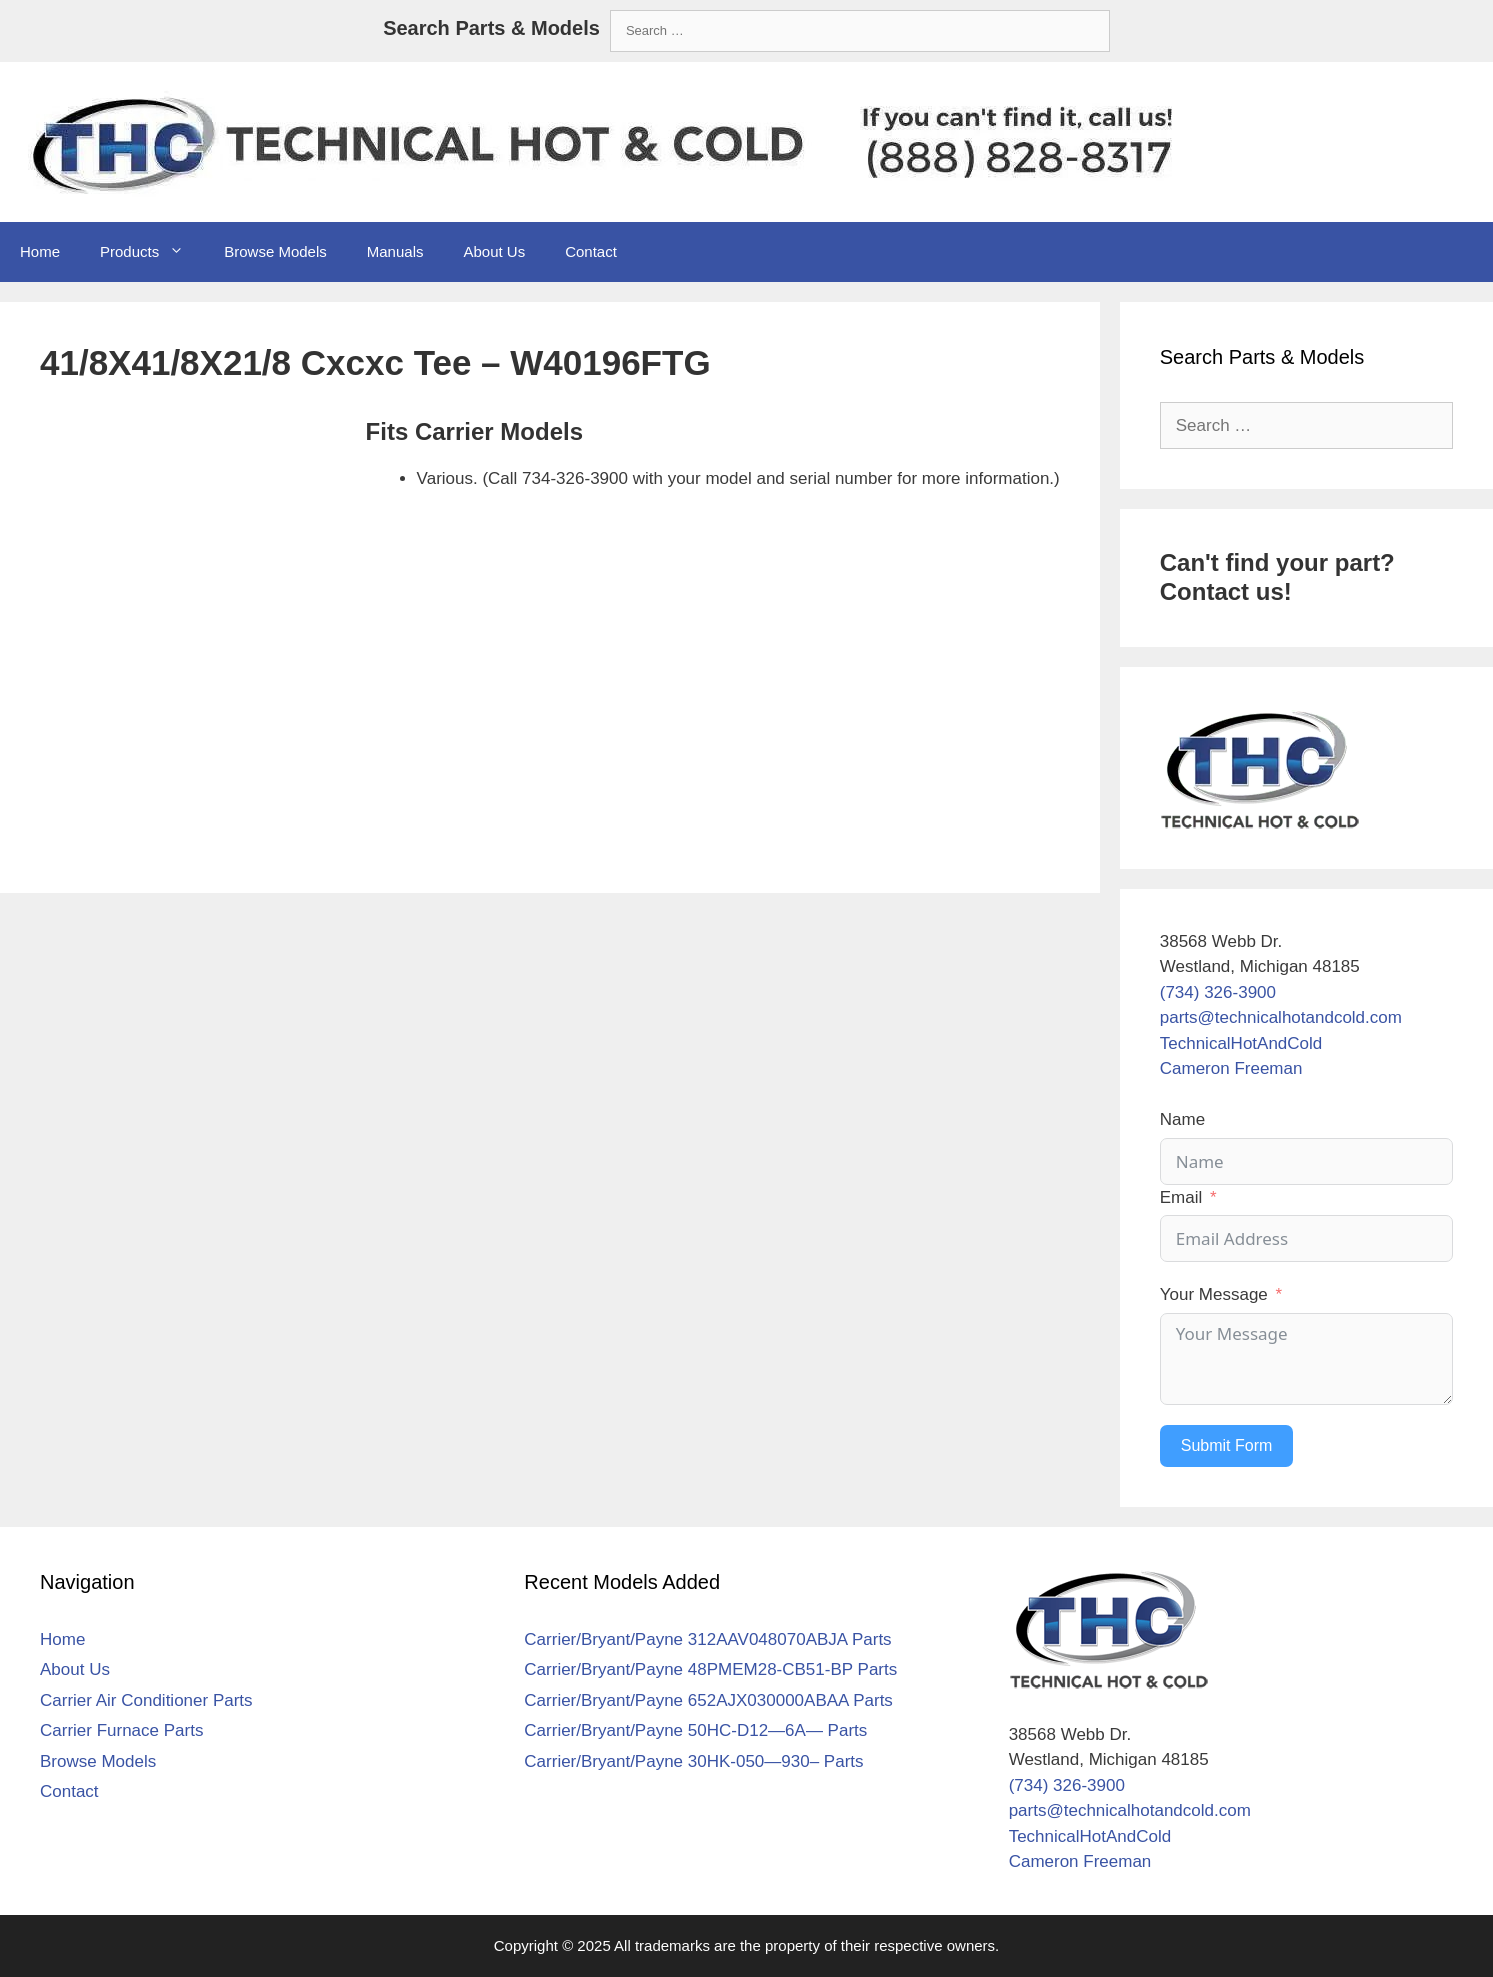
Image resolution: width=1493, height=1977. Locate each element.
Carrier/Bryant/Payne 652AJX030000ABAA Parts (708, 1700)
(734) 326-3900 (1218, 992)
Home (40, 251)
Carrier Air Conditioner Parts (146, 1700)
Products (152, 252)
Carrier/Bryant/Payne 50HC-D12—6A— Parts (695, 1730)
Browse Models (275, 251)
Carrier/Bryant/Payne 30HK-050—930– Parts (693, 1761)
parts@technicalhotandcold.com (1281, 1017)
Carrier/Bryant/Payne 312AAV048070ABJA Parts (707, 1639)
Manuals (395, 251)
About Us (494, 251)
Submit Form (1227, 1445)
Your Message (1214, 1294)
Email (1181, 1197)
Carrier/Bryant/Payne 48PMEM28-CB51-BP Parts (710, 1669)
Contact (591, 251)
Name (1182, 1119)
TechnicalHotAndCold (1241, 1043)
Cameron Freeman (1231, 1068)
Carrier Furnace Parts (121, 1730)
